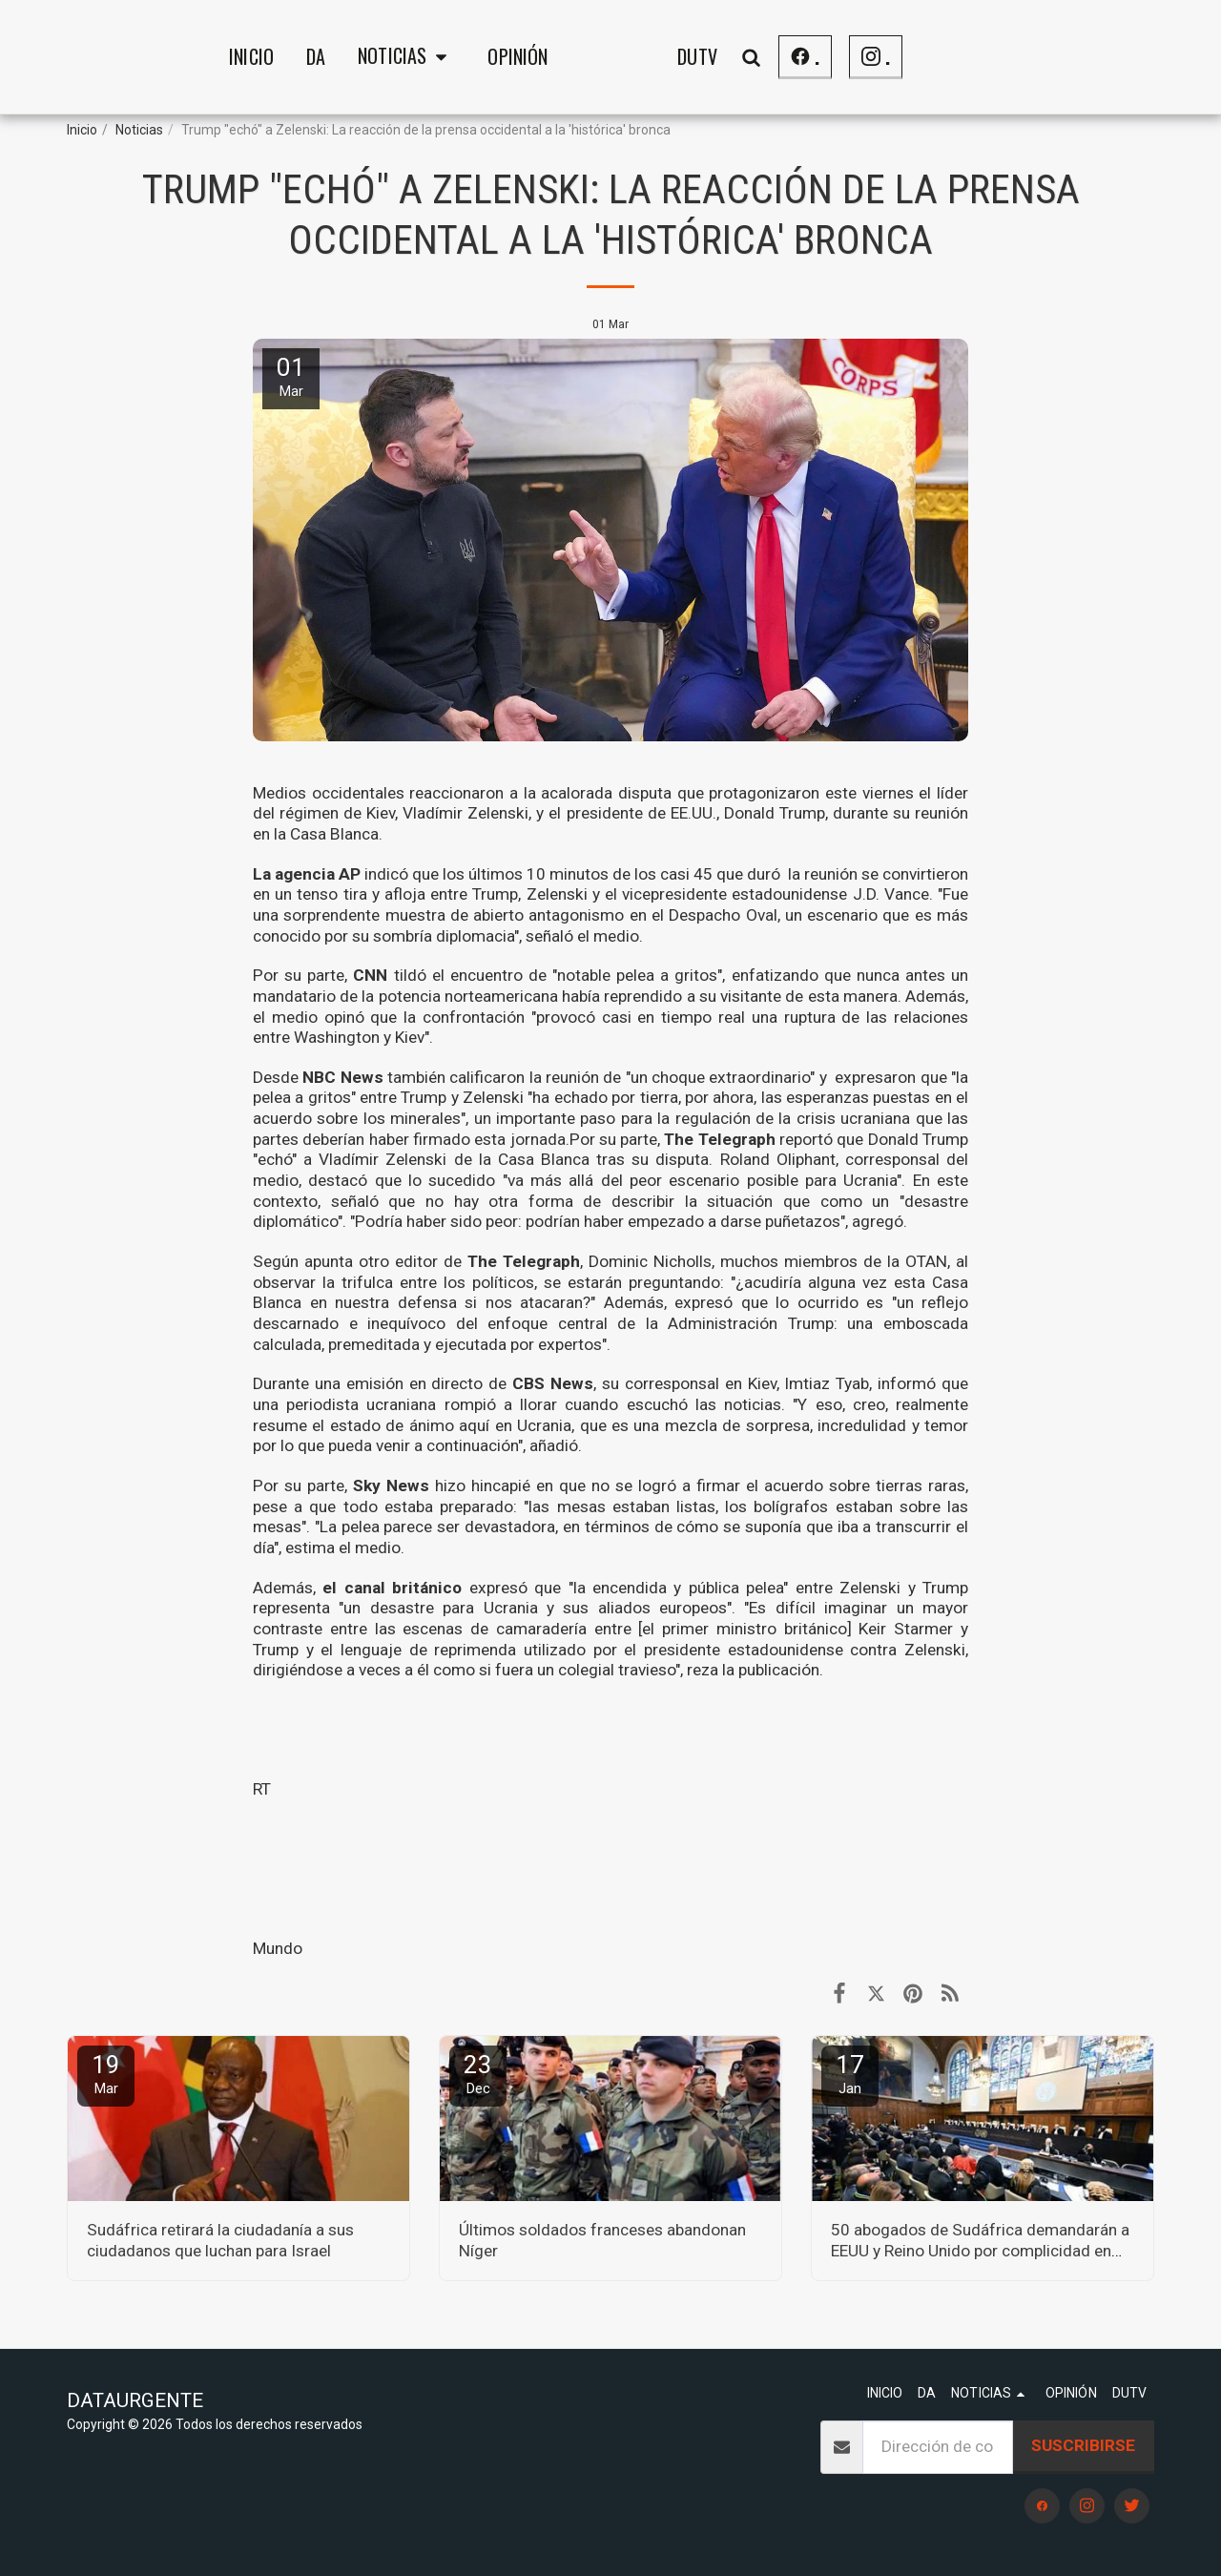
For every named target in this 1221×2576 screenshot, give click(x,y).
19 (106, 2073)
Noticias (139, 129)
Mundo (277, 1948)
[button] (257, 57)
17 (850, 2073)
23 (478, 2073)
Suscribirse (1083, 2445)
